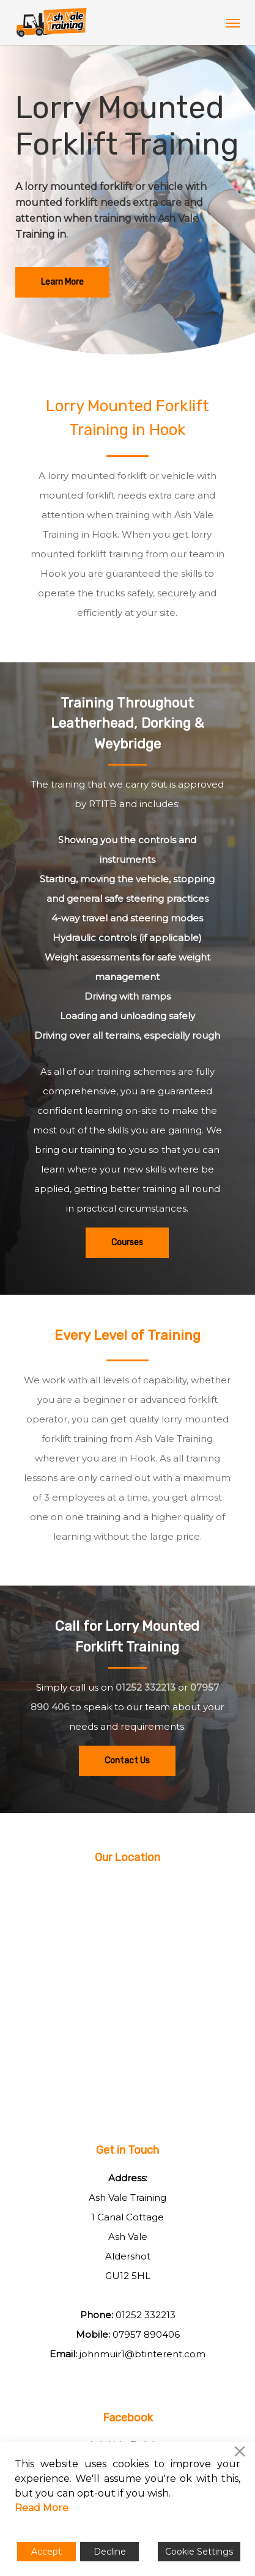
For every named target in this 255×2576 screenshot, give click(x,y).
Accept (46, 2551)
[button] (233, 22)
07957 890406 (146, 2334)
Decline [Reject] (110, 2551)
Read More (41, 2508)
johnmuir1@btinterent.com (142, 2354)
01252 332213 (146, 1687)
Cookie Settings (199, 2551)
